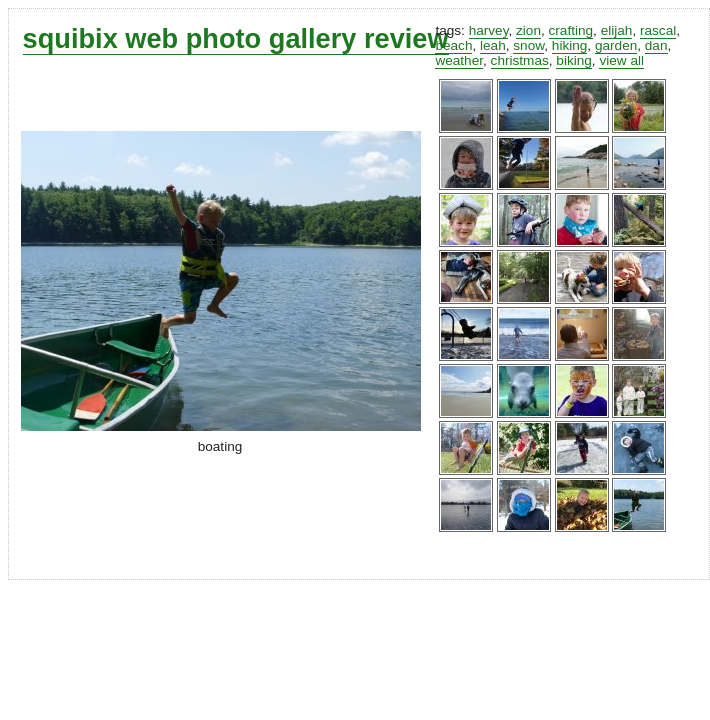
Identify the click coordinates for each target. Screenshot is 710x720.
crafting (571, 30)
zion (528, 30)
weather (459, 60)
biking (574, 60)
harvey (489, 30)
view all (621, 60)
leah (493, 45)
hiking (570, 45)
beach (453, 45)
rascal (658, 30)
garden (616, 45)
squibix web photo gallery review (236, 38)
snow (528, 45)
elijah (617, 30)
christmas (520, 60)
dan (656, 45)
